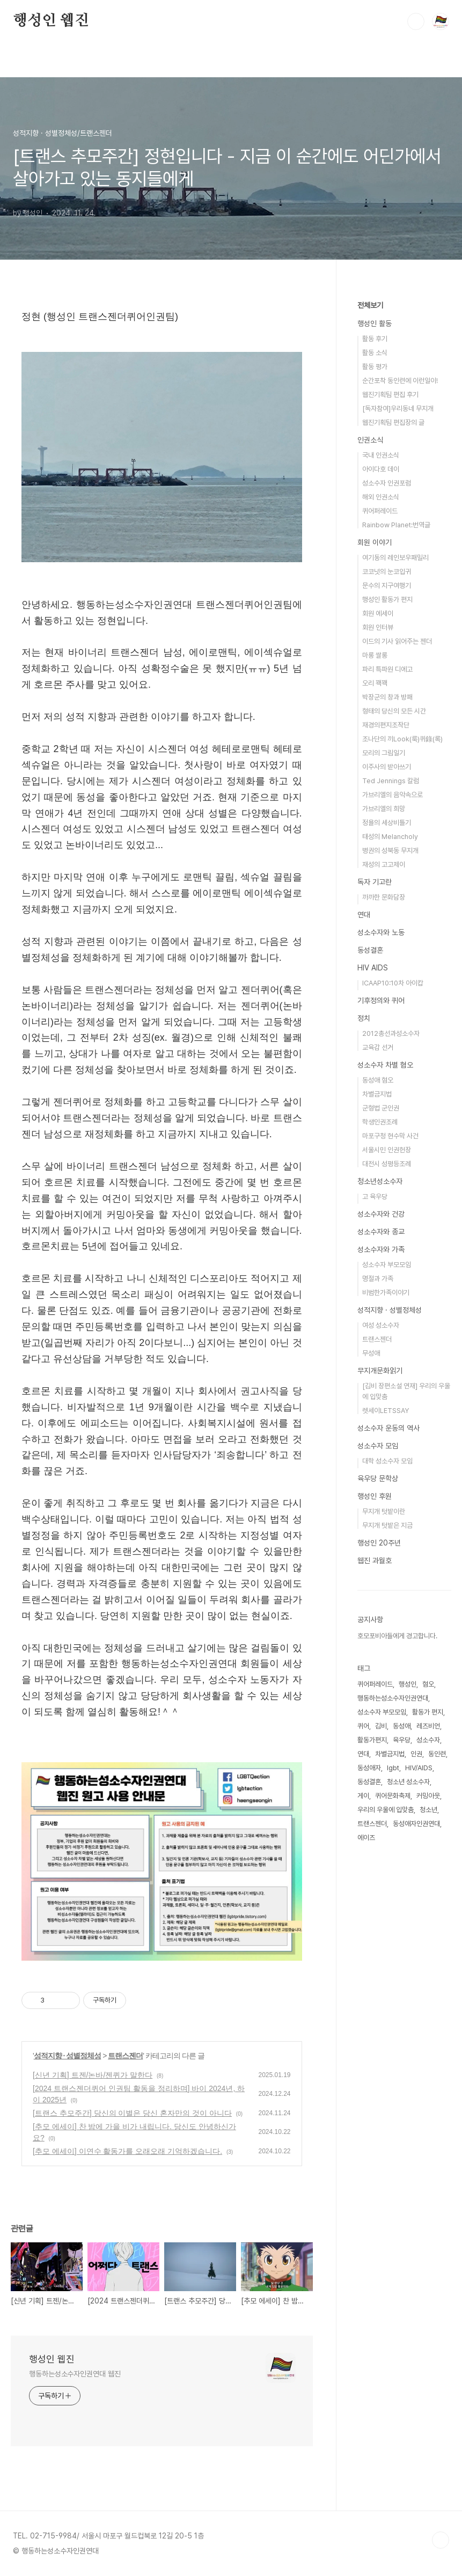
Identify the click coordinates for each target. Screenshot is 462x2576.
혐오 (428, 1684)
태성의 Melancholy (390, 837)
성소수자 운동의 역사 (388, 1428)
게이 (363, 1796)
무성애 (371, 1353)
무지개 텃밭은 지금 (387, 1525)
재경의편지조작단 (385, 725)
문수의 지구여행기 (386, 586)
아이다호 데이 (380, 469)
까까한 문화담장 (383, 897)
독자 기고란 (374, 882)
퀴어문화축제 (392, 1796)
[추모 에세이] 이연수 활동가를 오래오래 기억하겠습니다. (127, 2151)
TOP (440, 2540)
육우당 (401, 1740)
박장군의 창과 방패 (387, 697)
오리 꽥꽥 (374, 683)
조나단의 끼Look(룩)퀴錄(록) (402, 739)
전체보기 (370, 305)
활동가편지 (372, 1740)
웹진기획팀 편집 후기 (390, 395)
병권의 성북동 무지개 (390, 851)
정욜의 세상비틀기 (386, 823)
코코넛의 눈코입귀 (386, 572)
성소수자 (428, 1740)
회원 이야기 (374, 542)
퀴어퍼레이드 (380, 511)
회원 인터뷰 (377, 627)
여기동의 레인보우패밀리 (395, 558)
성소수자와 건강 (381, 1214)
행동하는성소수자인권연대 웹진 (75, 2373)
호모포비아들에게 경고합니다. (397, 1636)
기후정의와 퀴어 (381, 1000)
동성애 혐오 (377, 1080)
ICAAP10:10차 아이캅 (392, 983)
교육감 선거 (377, 1047)
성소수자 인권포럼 (386, 483)
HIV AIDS (372, 967)
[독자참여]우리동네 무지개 (398, 408)
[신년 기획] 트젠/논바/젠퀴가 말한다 (92, 2075)
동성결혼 (370, 950)
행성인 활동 (374, 323)
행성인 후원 (374, 1496)
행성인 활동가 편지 (387, 599)
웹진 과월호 (374, 1560)
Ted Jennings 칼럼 (390, 781)
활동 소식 (374, 353)
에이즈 (366, 1838)
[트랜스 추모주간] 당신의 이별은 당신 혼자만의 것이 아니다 (132, 2113)
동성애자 (369, 1768)
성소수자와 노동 (381, 932)
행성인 (407, 1684)
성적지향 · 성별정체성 (67, 2055)
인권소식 (370, 440)
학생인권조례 (380, 1122)
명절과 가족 (377, 1279)
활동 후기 (374, 339)
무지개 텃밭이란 (383, 1511)
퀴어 (363, 1726)
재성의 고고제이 (383, 864)
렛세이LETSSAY (385, 1411)
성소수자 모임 (377, 1445)
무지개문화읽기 (379, 1370)
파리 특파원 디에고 (387, 669)
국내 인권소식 (380, 455)
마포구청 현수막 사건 (390, 1136)
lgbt (393, 1768)
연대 (363, 914)
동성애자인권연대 (416, 1824)
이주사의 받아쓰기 (386, 767)
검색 (416, 21)
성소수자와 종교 (381, 1231)
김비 (381, 1726)
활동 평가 (374, 367)
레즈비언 (428, 1726)
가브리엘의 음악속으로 (392, 795)
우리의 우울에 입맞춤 (385, 1810)
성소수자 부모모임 (386, 1265)
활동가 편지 (427, 1712)
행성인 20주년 (379, 1543)
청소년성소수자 (379, 1181)
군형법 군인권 (380, 1108)
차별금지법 (377, 1094)
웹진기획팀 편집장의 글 (393, 422)
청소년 (428, 1810)
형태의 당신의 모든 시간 (394, 711)
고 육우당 (374, 1197)
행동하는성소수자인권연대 (392, 1698)
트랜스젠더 (125, 2055)
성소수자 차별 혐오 (385, 1065)
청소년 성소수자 (408, 1782)
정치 (363, 1018)
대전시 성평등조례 (386, 1164)
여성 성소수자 (380, 1325)
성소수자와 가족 (381, 1249)
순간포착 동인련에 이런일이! (400, 381)
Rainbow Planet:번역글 (396, 525)
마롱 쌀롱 (374, 655)
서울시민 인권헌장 (386, 1150)
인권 (416, 1754)
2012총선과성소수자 (391, 1033)
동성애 (401, 1726)
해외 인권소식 (380, 497)
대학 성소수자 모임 (387, 1461)
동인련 (437, 1754)
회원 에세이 (377, 613)
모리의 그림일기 (383, 753)
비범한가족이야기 (385, 1293)
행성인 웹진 (51, 20)
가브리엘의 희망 (383, 809)
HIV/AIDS (418, 1768)
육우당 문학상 (377, 1478)
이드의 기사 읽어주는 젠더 (397, 641)
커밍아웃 (428, 1796)
